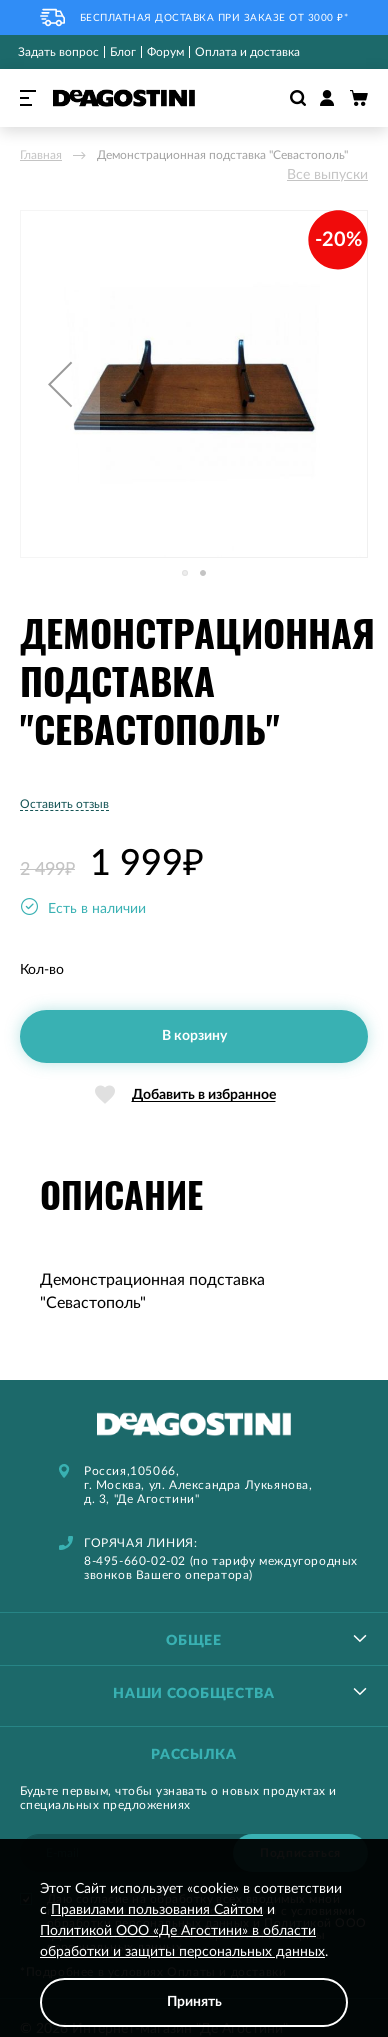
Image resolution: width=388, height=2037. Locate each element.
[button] (60, 384)
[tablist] (194, 1638)
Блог (123, 52)
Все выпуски (327, 175)
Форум (165, 52)
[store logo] (124, 98)
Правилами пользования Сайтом (157, 1910)
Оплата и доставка (247, 52)
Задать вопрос (58, 52)
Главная (41, 155)
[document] (194, 1953)
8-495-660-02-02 (135, 1561)
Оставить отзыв (64, 804)
